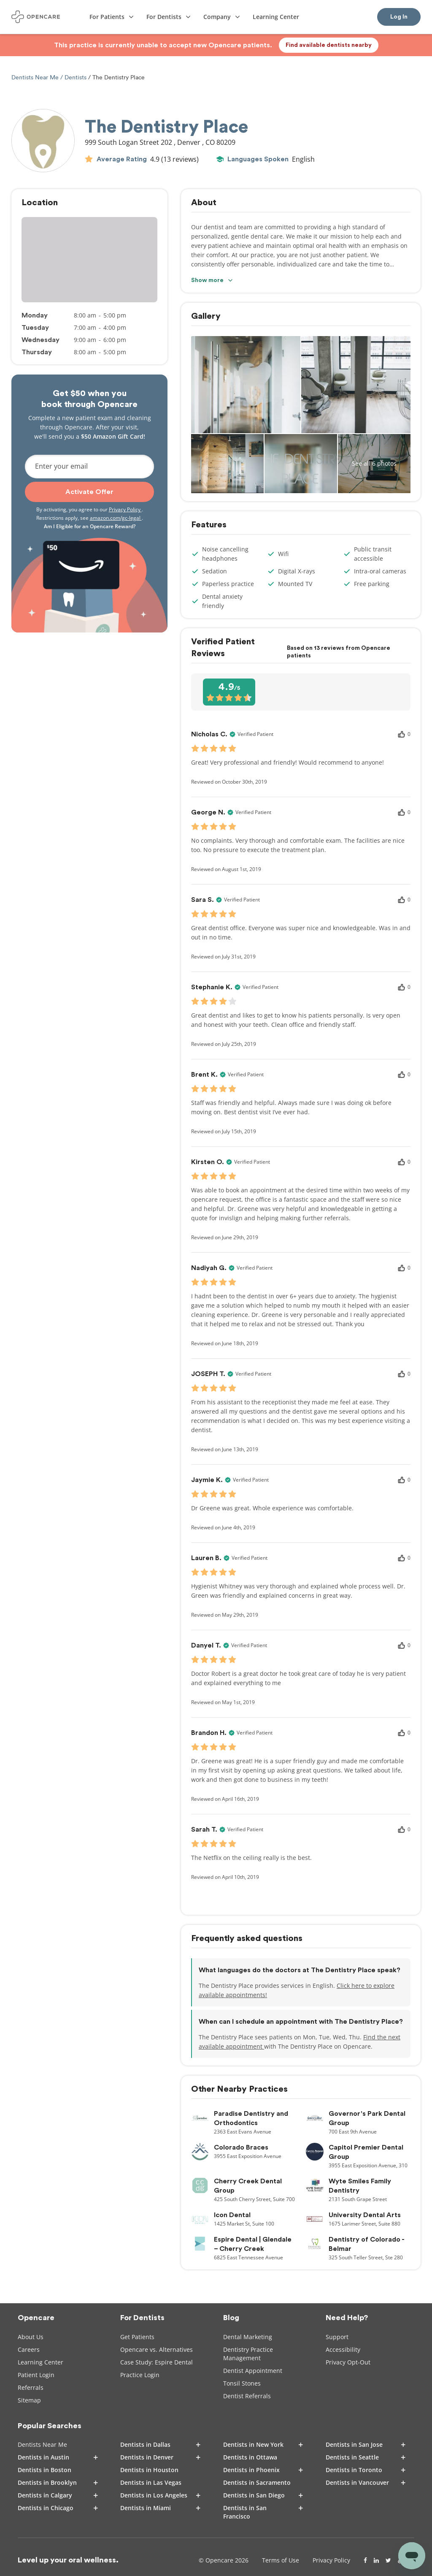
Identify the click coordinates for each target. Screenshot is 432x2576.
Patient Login (36, 2375)
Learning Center (40, 2362)
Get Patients (137, 2337)
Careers (29, 2349)
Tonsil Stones (242, 2383)
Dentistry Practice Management (248, 2353)
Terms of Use (280, 2560)
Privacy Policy (125, 509)
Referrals (30, 2387)
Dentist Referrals (247, 2396)
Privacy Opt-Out (348, 2362)
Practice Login (139, 2375)
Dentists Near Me (35, 77)
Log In (399, 17)
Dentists (75, 77)
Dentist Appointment (252, 2371)
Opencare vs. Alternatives (156, 2349)
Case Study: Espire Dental (156, 2362)
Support (337, 2337)
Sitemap (29, 2400)
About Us (30, 2337)
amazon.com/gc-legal (116, 517)
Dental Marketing (247, 2337)
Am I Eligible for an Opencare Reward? (89, 526)
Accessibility (343, 2349)
